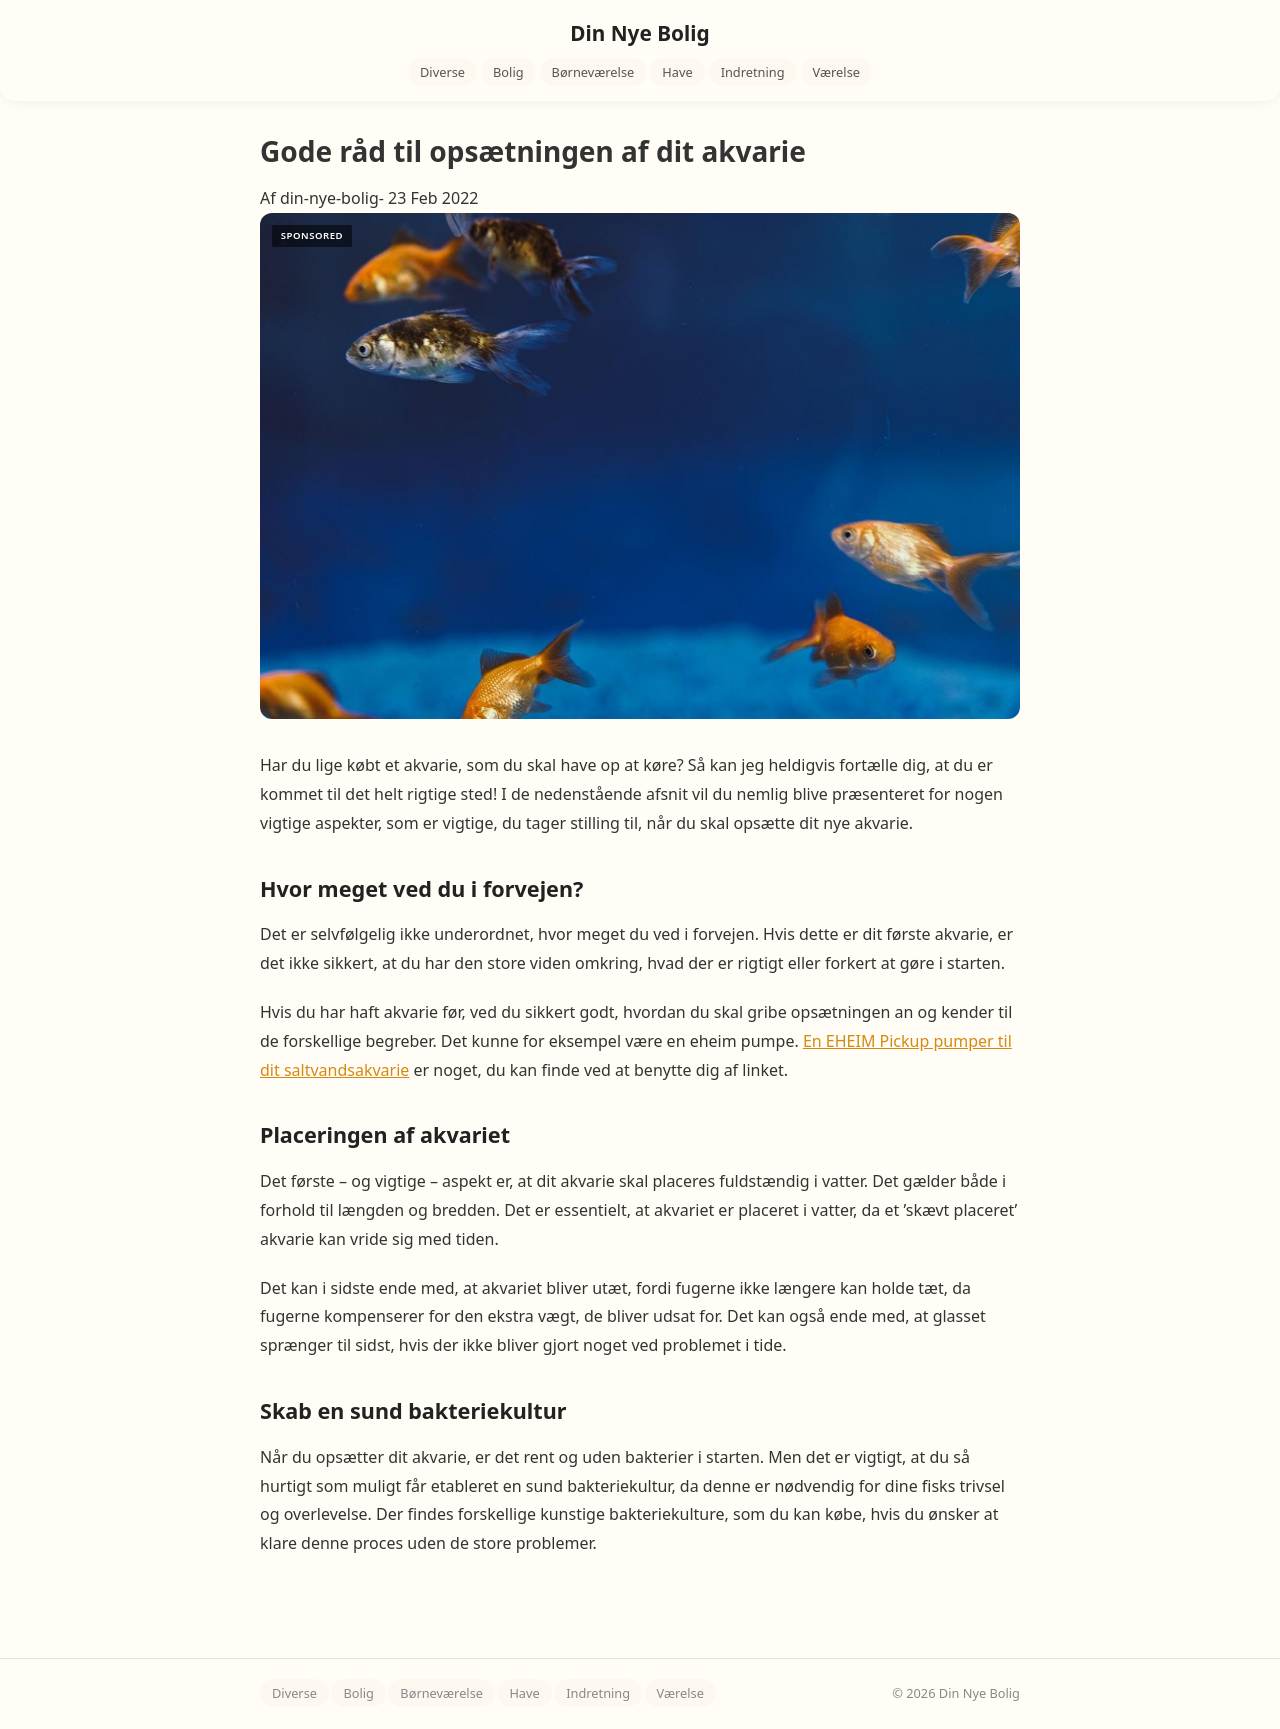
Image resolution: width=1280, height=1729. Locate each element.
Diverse (442, 72)
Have (677, 72)
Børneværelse (593, 72)
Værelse (836, 72)
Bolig (508, 72)
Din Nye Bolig (639, 33)
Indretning (753, 72)
